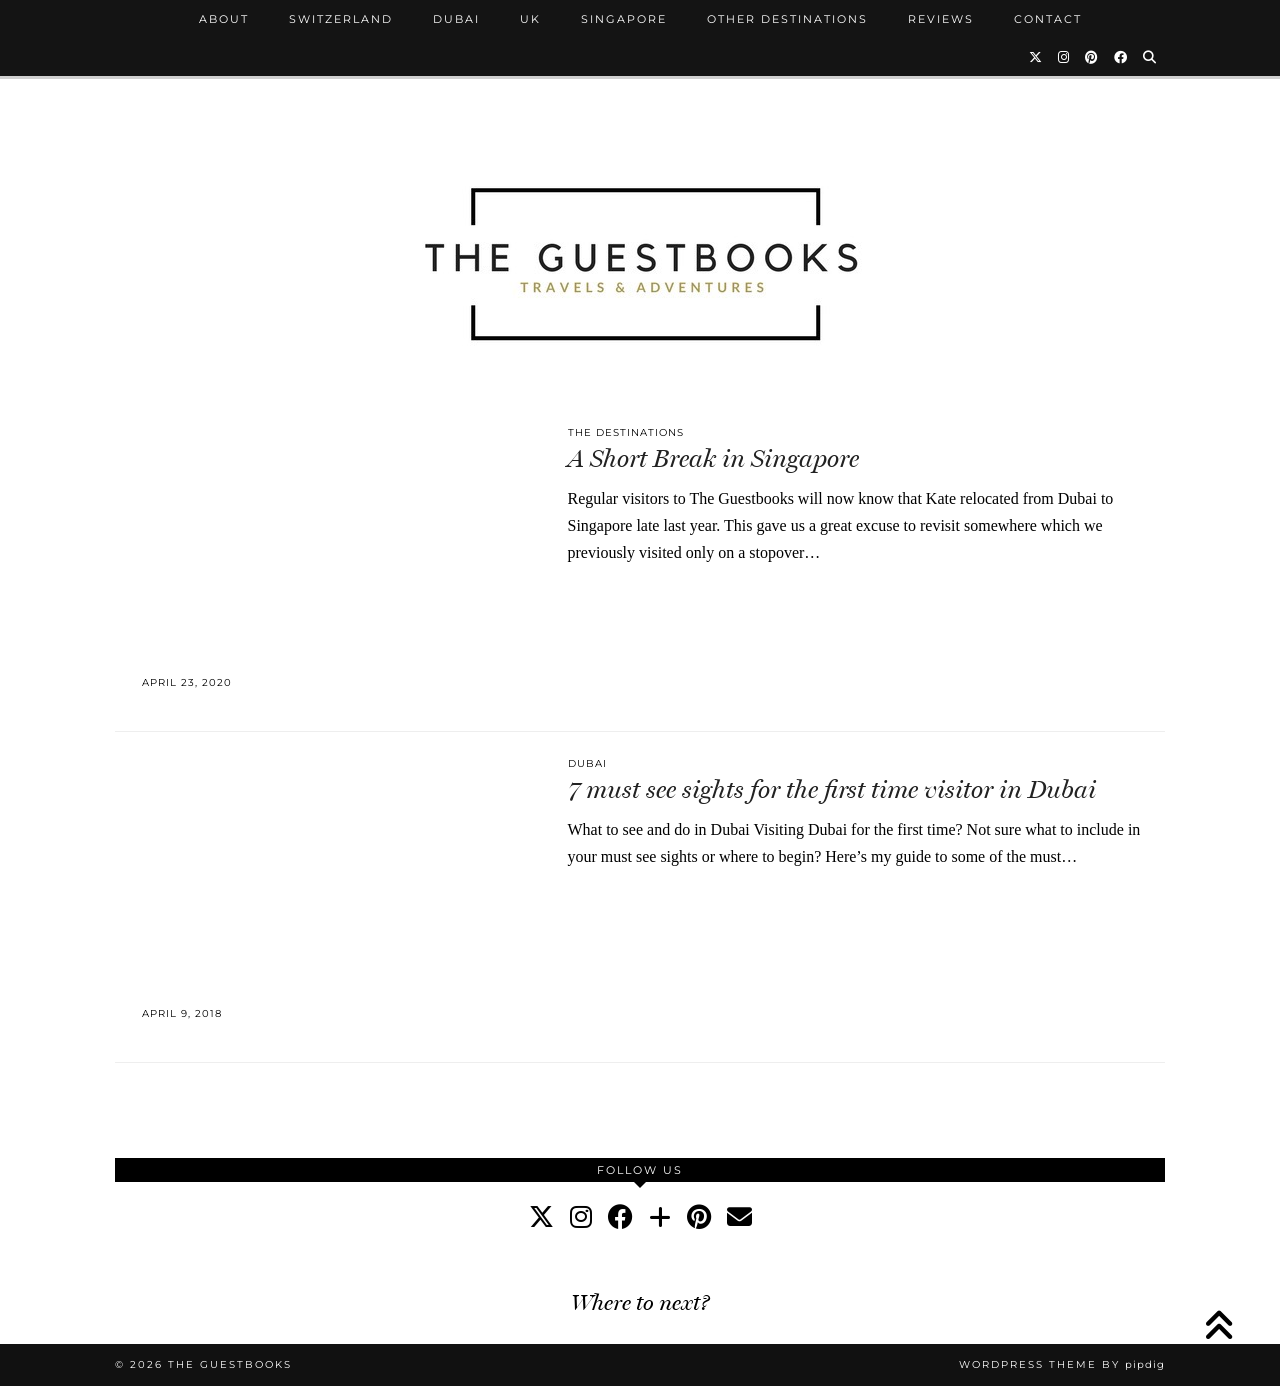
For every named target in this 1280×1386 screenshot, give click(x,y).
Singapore (624, 19)
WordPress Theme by (1062, 1364)
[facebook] (620, 1217)
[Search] (1150, 57)
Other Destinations (787, 19)
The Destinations (626, 432)
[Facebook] (1121, 57)
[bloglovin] (660, 1217)
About (224, 19)
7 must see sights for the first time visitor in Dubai (832, 789)
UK (530, 19)
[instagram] (581, 1217)
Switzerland (341, 19)
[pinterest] (699, 1217)
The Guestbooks (230, 1364)
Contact (1048, 19)
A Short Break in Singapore (713, 458)
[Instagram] (1064, 57)
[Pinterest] (1092, 57)
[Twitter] (1036, 57)
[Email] (739, 1217)
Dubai (456, 19)
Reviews (941, 19)
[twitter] (541, 1217)
